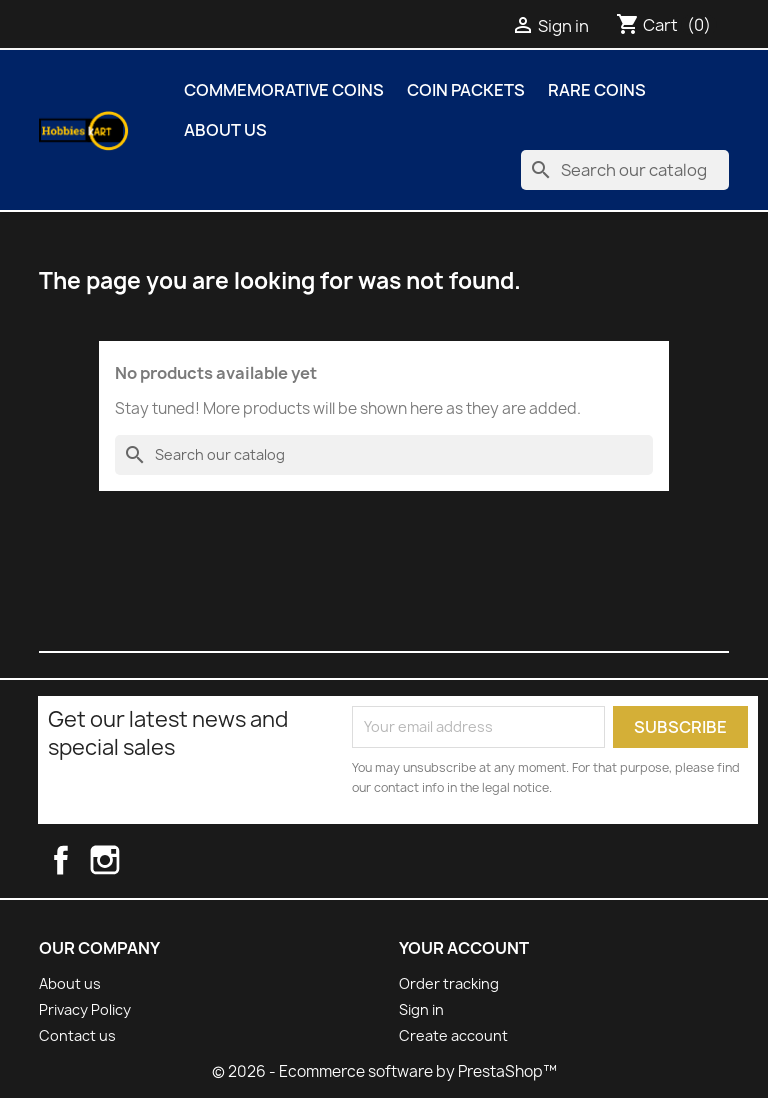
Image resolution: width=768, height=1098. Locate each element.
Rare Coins (597, 90)
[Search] (625, 170)
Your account (464, 948)
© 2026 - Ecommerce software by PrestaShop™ (384, 1071)
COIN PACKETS (466, 90)
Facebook (78, 860)
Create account (453, 1035)
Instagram (124, 860)
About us (225, 130)
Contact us (77, 1035)
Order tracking (449, 983)
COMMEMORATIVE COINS (284, 90)
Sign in (421, 1009)
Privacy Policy (85, 1009)
